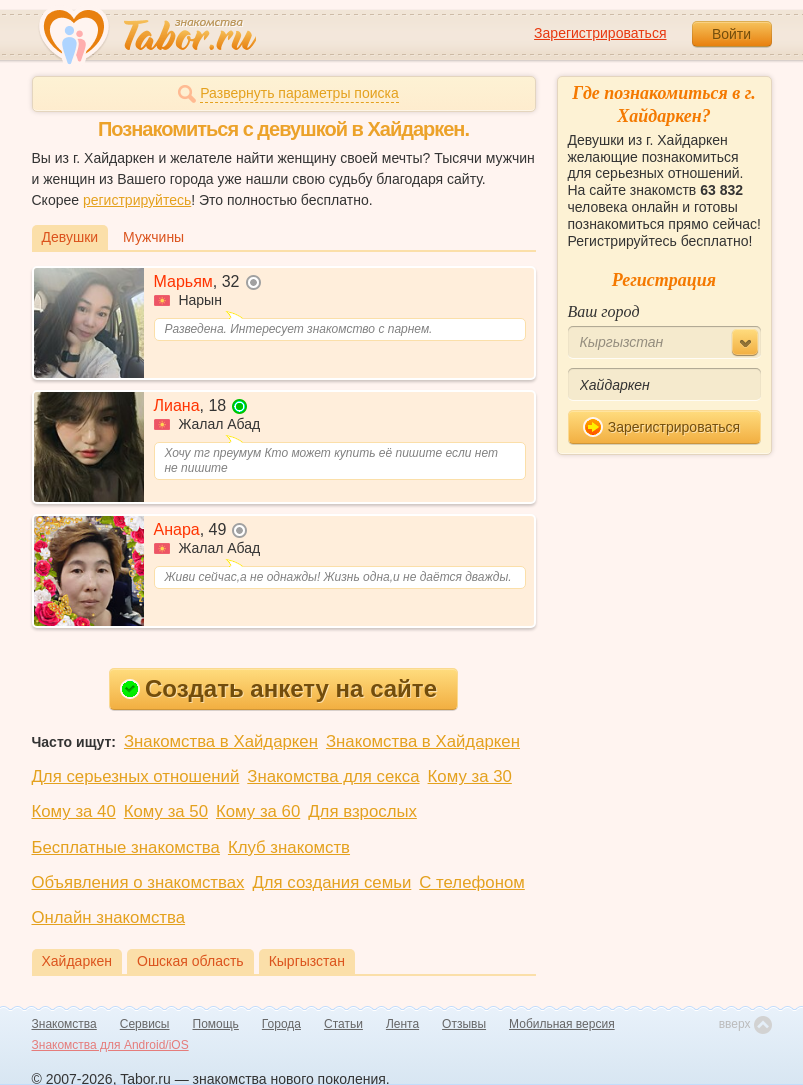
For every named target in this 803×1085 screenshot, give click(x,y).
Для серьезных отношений (136, 776)
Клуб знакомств (289, 847)
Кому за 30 (470, 776)
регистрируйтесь (137, 200)
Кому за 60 (258, 811)
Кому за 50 (166, 811)
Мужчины (153, 237)
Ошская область (190, 961)
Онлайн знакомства (109, 917)
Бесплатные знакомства (126, 847)
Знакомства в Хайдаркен (221, 741)
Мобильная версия (562, 1024)
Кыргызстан (307, 961)
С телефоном (471, 882)
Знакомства (64, 1024)
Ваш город (604, 311)
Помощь (216, 1024)
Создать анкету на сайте (278, 688)
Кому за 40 (74, 811)
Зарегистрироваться (600, 33)
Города (281, 1024)
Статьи (343, 1024)
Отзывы (464, 1024)
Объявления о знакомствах (138, 882)
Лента (402, 1024)
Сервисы (145, 1024)
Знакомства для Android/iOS (110, 1045)
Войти (731, 34)
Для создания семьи (331, 882)
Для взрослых (362, 811)
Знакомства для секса (333, 776)
